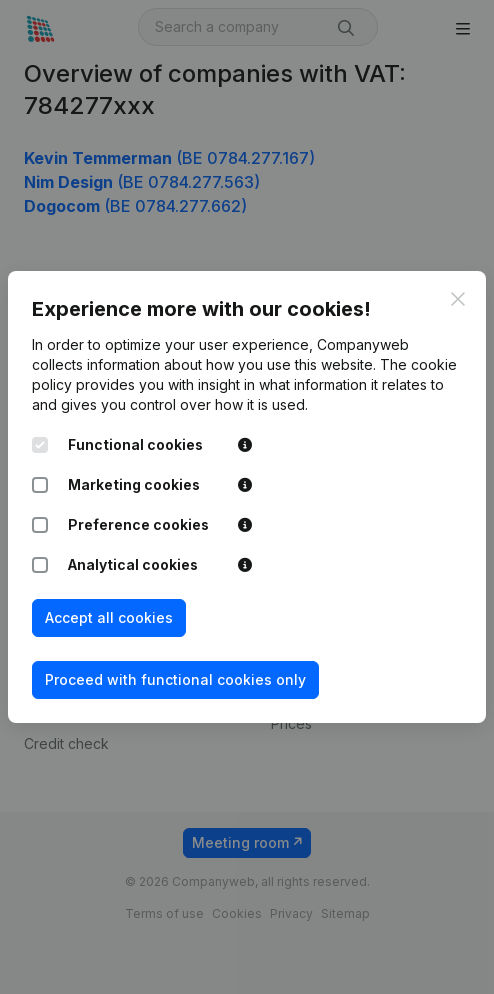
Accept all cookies (109, 617)
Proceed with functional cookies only (175, 679)
